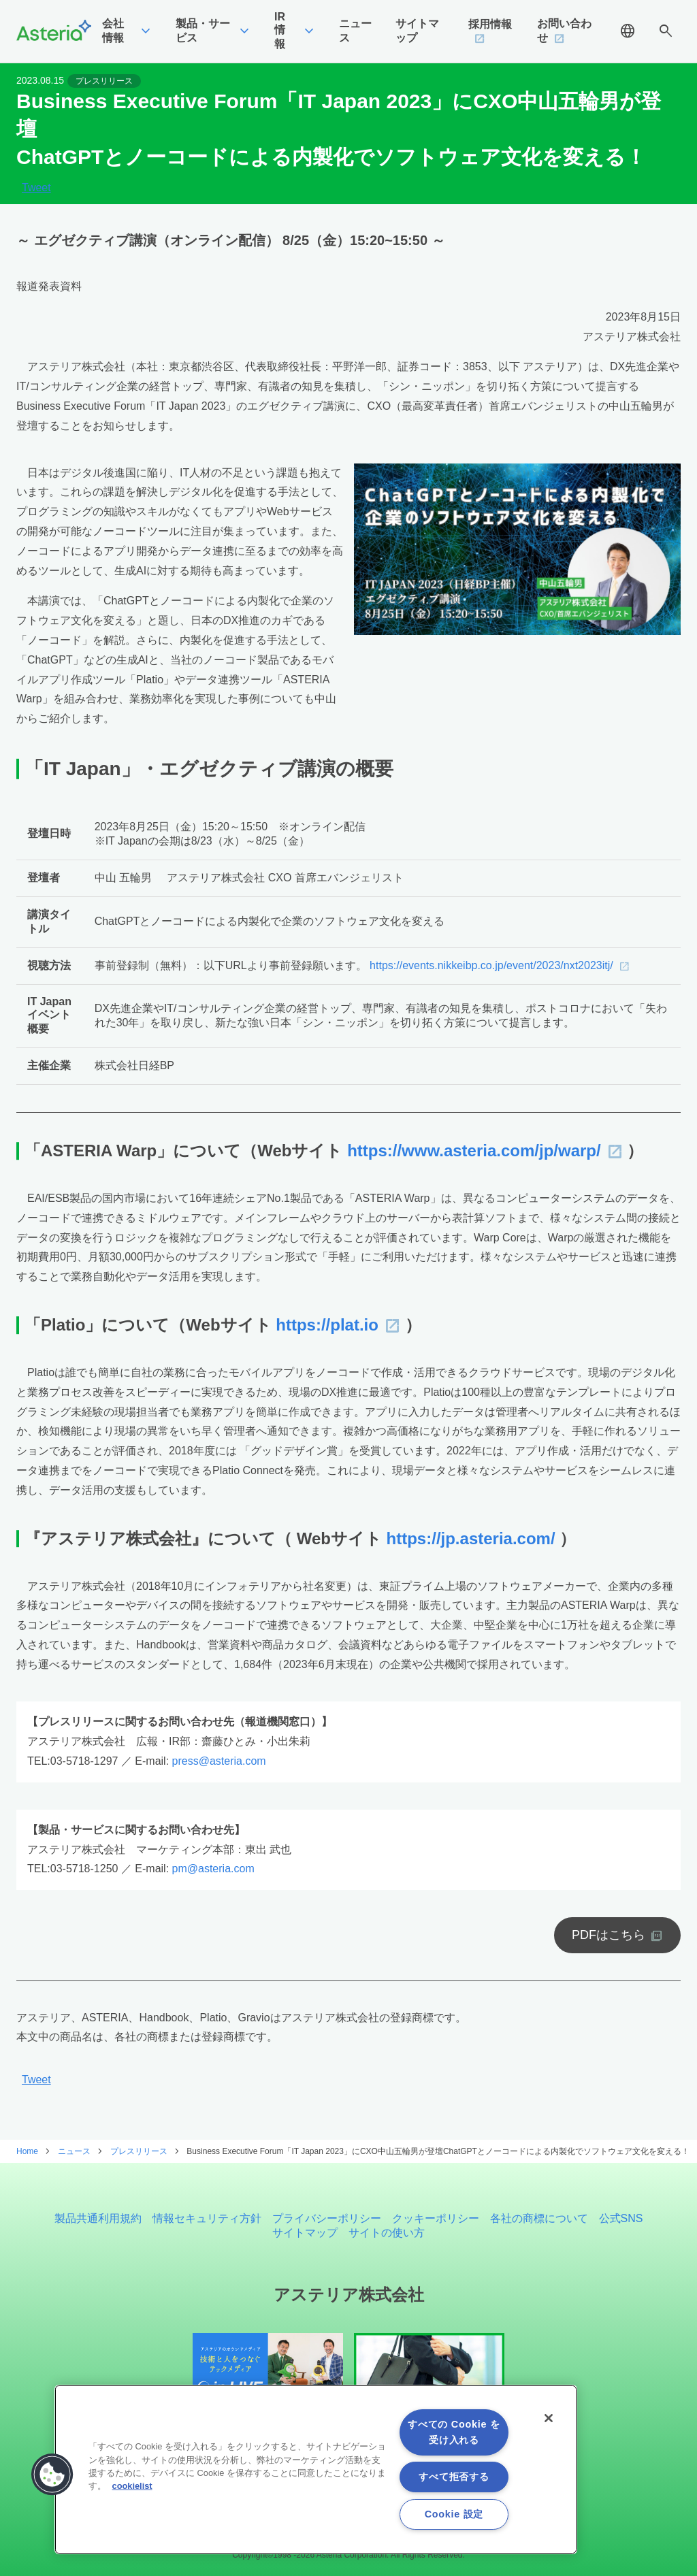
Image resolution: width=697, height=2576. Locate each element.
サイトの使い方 (386, 2232)
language (627, 31)
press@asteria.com (219, 1761)
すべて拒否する (454, 2476)
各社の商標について (539, 2218)
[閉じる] (549, 2418)
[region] (315, 2469)
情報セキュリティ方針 (206, 2218)
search (666, 31)
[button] (52, 2474)
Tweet (36, 187)
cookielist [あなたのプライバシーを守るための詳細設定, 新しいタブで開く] (132, 2486)
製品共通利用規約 (98, 2218)
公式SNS (621, 2218)
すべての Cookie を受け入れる (454, 2432)
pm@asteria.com (213, 1868)
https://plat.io (327, 1325)
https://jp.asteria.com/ (471, 1538)
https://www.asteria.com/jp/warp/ (474, 1150)
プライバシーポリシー (326, 2218)
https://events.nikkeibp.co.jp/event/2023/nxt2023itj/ (491, 965)
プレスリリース (104, 81)
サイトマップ (305, 2232)
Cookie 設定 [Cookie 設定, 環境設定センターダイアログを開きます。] (454, 2514)
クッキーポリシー (435, 2218)
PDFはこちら (608, 1935)
